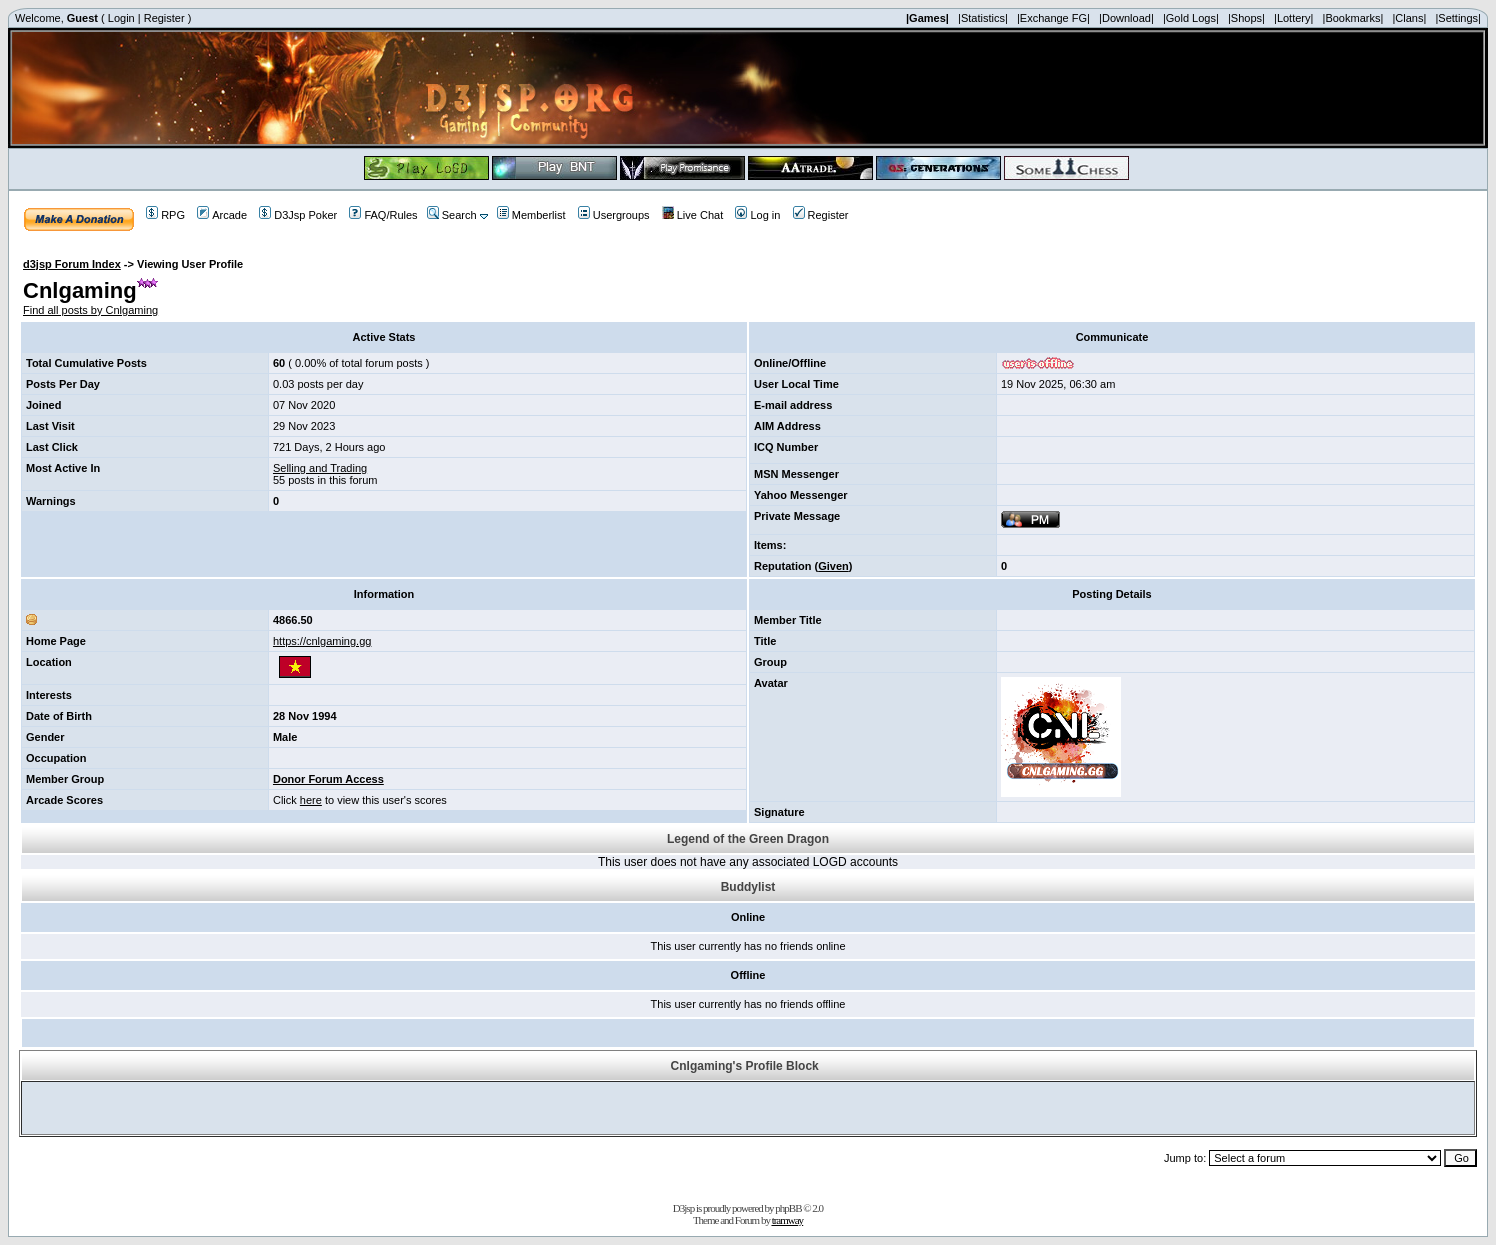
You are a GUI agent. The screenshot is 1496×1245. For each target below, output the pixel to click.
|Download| (1126, 18)
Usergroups (614, 215)
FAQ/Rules (383, 215)
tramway (787, 1220)
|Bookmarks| (1353, 18)
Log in (757, 215)
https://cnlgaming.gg (322, 641)
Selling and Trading (320, 468)
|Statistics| (983, 18)
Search (452, 215)
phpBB (788, 1208)
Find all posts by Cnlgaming (90, 310)
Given (833, 566)
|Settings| (1457, 18)
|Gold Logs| (1191, 18)
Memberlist (531, 215)
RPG (165, 215)
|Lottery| (1293, 18)
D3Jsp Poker (298, 215)
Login (121, 18)
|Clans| (1409, 18)
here (311, 800)
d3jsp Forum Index (72, 264)
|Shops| (1246, 18)
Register (164, 18)
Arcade (222, 215)
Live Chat (692, 215)
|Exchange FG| (1053, 18)
